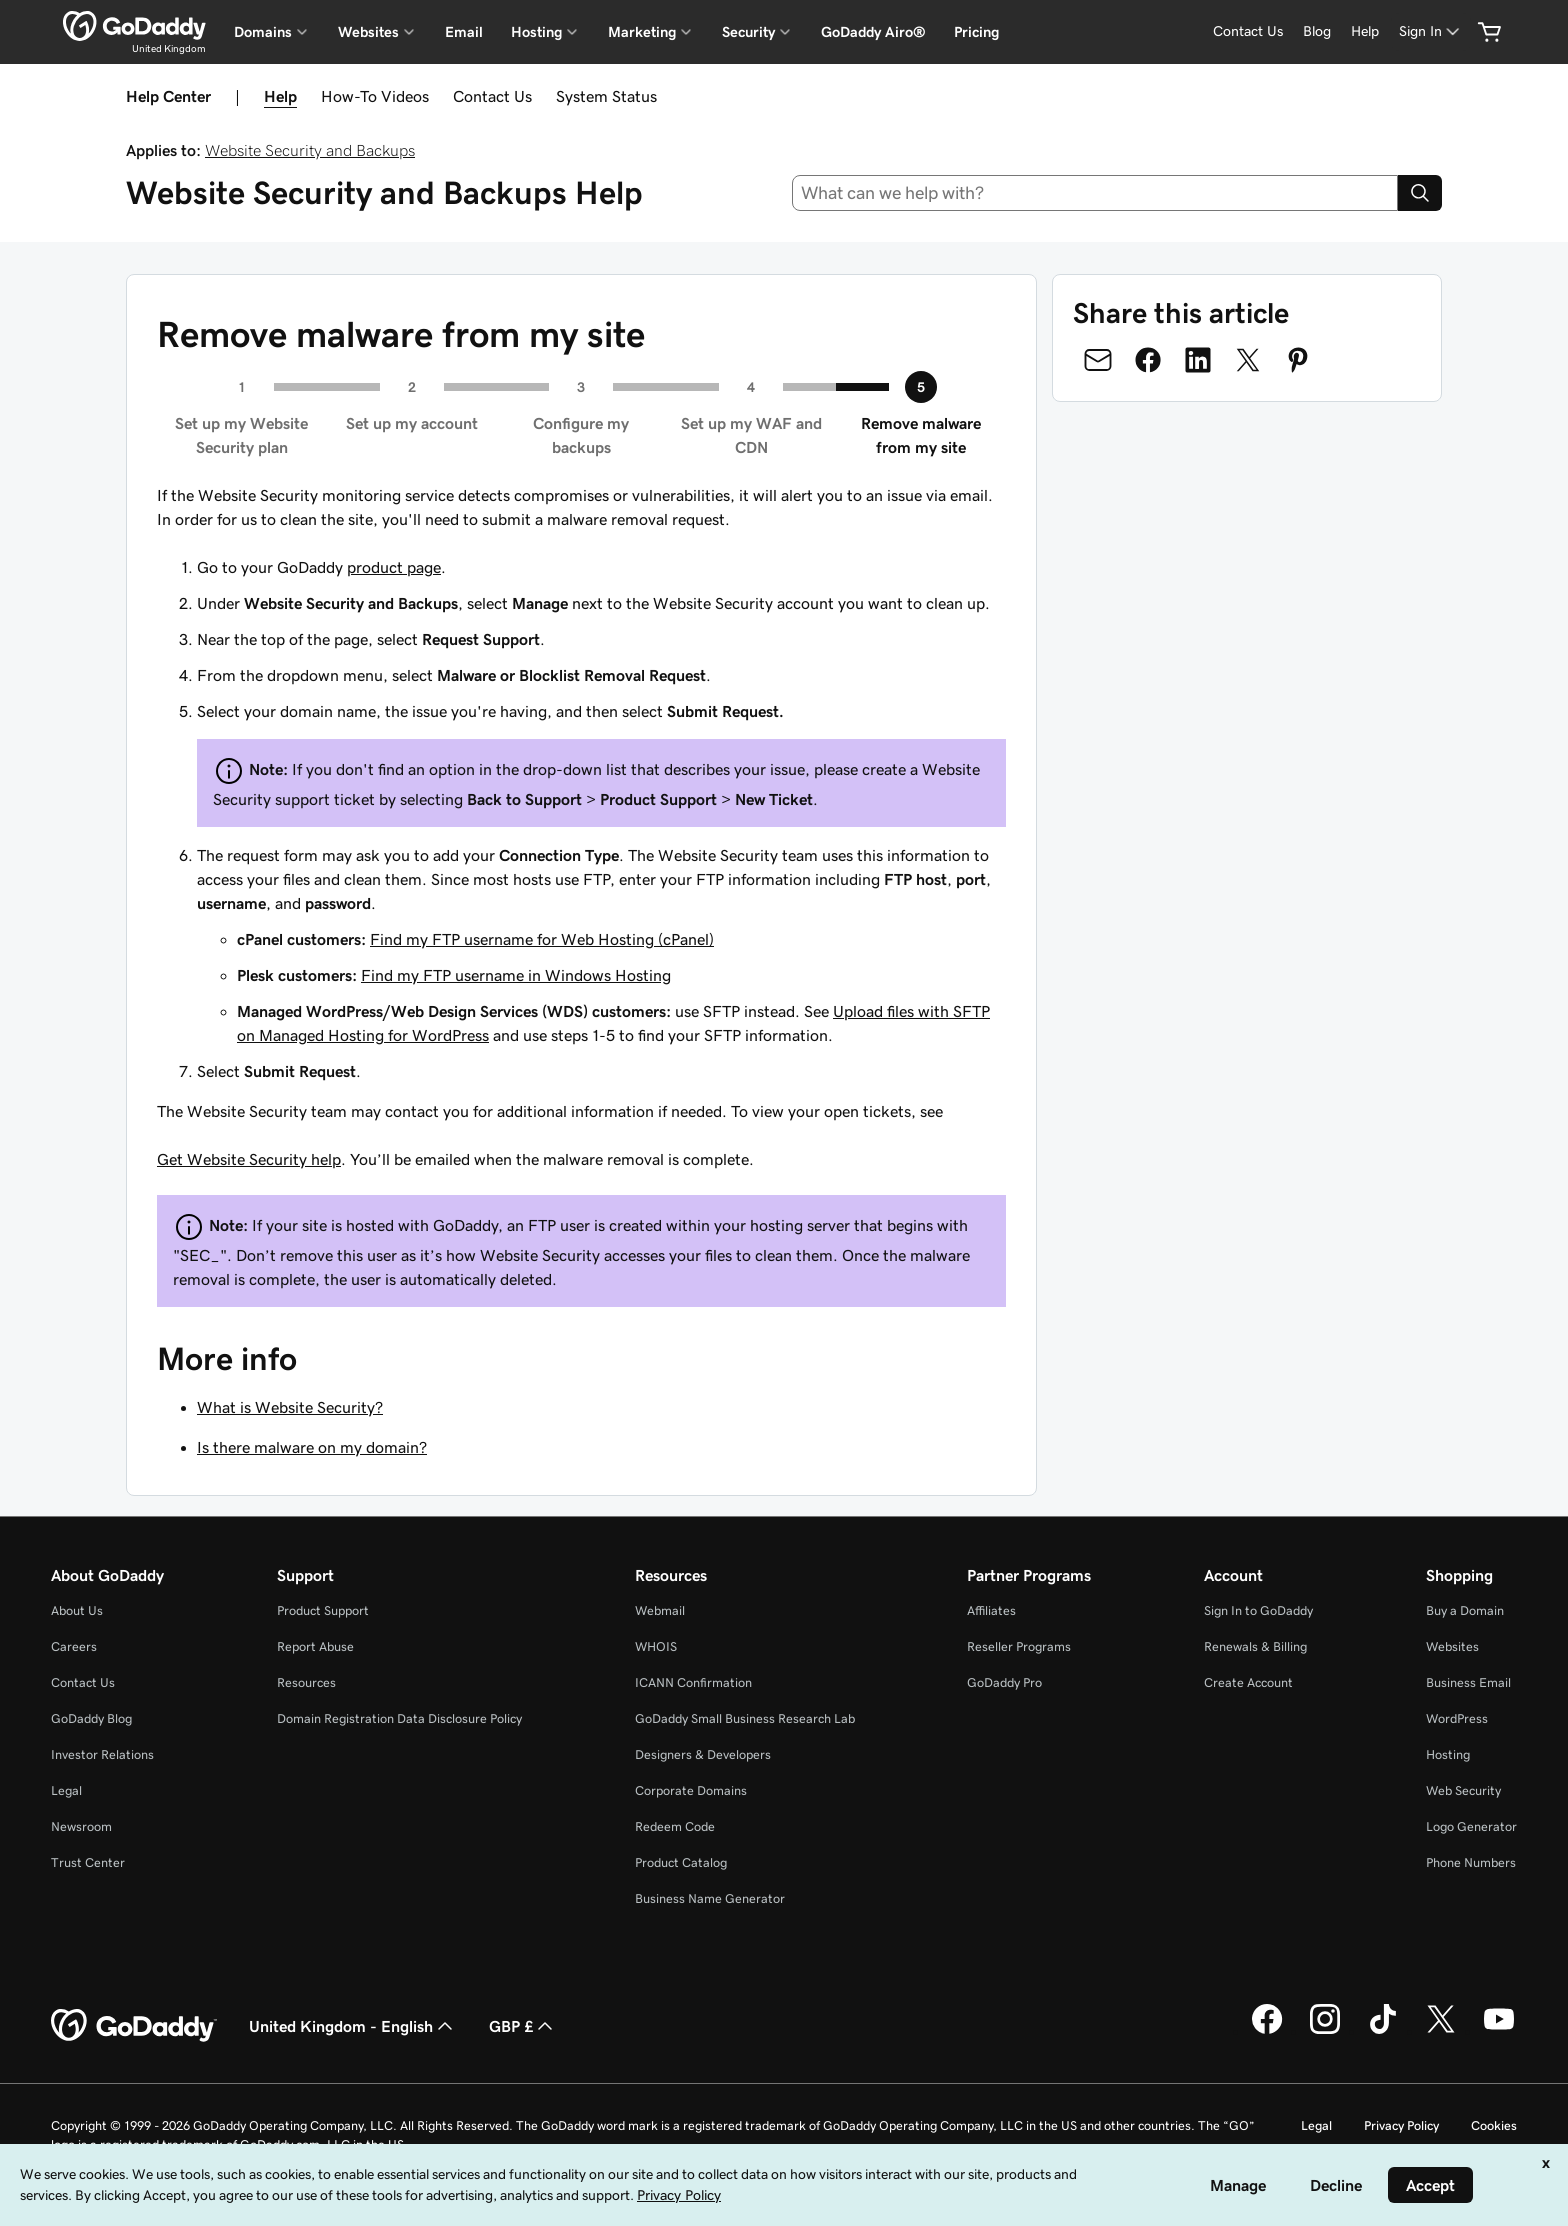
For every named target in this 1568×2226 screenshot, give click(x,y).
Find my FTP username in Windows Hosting (516, 975)
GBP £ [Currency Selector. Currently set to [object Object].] (523, 2026)
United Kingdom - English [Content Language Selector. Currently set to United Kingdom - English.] (353, 2026)
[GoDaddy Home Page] (134, 2026)
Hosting (1448, 1754)
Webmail (660, 1610)
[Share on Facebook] (1148, 360)
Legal (66, 1790)
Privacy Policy (1401, 2125)
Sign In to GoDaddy (1258, 1610)
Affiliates (991, 1610)
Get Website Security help (249, 1159)
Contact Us (492, 96)
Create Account (1248, 1682)
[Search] (1420, 193)
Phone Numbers (1471, 1862)
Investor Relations (102, 1754)
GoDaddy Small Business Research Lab (745, 1718)
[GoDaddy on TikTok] (1383, 2031)
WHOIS (656, 1646)
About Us (77, 1610)
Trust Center (88, 1862)
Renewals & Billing (1255, 1646)
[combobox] (1095, 193)
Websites (1452, 1646)
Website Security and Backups (310, 150)
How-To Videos (375, 96)
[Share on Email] (1098, 360)
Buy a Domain (1465, 1610)
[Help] (1365, 31)
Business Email (1468, 1682)
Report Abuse (315, 1646)
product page (394, 567)
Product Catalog (681, 1862)
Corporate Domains (691, 1790)
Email (464, 32)
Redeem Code (675, 1826)
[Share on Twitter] (1248, 360)
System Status (606, 96)
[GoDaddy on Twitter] (1441, 2031)
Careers (74, 1646)
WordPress (1457, 1718)
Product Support (323, 1610)
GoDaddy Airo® (873, 32)
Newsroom (81, 1826)
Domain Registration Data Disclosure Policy (399, 1718)
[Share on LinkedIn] (1198, 360)
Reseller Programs (1019, 1646)
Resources (306, 1682)
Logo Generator (1471, 1826)
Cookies (1494, 2125)
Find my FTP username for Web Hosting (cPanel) (542, 939)
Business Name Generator (710, 1898)
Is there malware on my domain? (312, 1447)
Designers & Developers (703, 1754)
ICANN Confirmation (693, 1682)
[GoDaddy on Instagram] (1325, 2031)
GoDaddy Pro (1004, 1682)
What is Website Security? (290, 1407)
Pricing (976, 32)
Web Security (1463, 1790)
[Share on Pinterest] (1298, 360)
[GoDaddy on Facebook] (1267, 2031)
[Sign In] (1431, 31)
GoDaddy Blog (91, 1718)
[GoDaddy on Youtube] (1499, 2031)
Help (280, 96)
